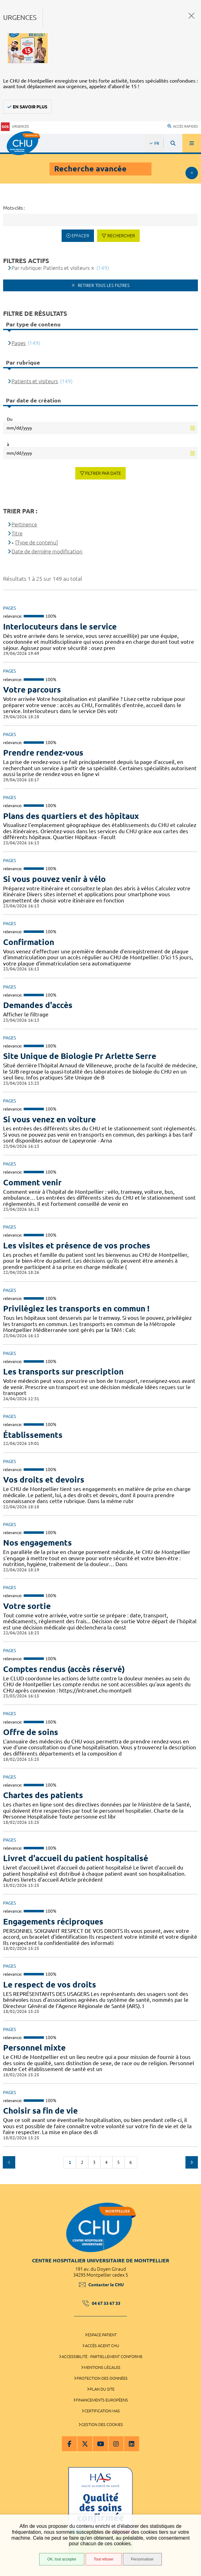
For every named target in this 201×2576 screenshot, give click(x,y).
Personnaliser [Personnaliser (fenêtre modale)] (142, 2559)
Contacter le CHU (101, 2284)
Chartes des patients (43, 1795)
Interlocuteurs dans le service (60, 626)
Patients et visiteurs (35, 381)
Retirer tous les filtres (103, 285)
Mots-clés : (14, 208)
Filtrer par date (103, 473)
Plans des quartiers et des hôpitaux (71, 815)
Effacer (80, 235)
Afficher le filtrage (191, 173)
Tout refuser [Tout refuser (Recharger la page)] (103, 2559)
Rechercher (121, 235)
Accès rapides (182, 126)
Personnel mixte (34, 2047)
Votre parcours (32, 689)
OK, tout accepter (61, 2559)
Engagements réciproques (53, 1921)
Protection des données (102, 2378)
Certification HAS (102, 2411)
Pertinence (24, 524)
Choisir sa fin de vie (40, 2110)
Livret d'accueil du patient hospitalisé (75, 1858)
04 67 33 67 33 (101, 2303)
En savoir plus (30, 106)
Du (9, 419)
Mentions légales (102, 2367)
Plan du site (102, 2389)
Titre (17, 533)
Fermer (191, 15)
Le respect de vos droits (49, 1984)
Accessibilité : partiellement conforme (102, 2356)
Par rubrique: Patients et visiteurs (51, 268)
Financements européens (102, 2400)
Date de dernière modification (47, 551)
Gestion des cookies (102, 2424)
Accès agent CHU (102, 2345)
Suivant (191, 2162)
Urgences (15, 127)
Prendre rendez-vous (43, 752)
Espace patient (102, 2335)
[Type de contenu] (36, 542)
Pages (19, 343)
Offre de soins (30, 1732)
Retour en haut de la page (191, 2181)
